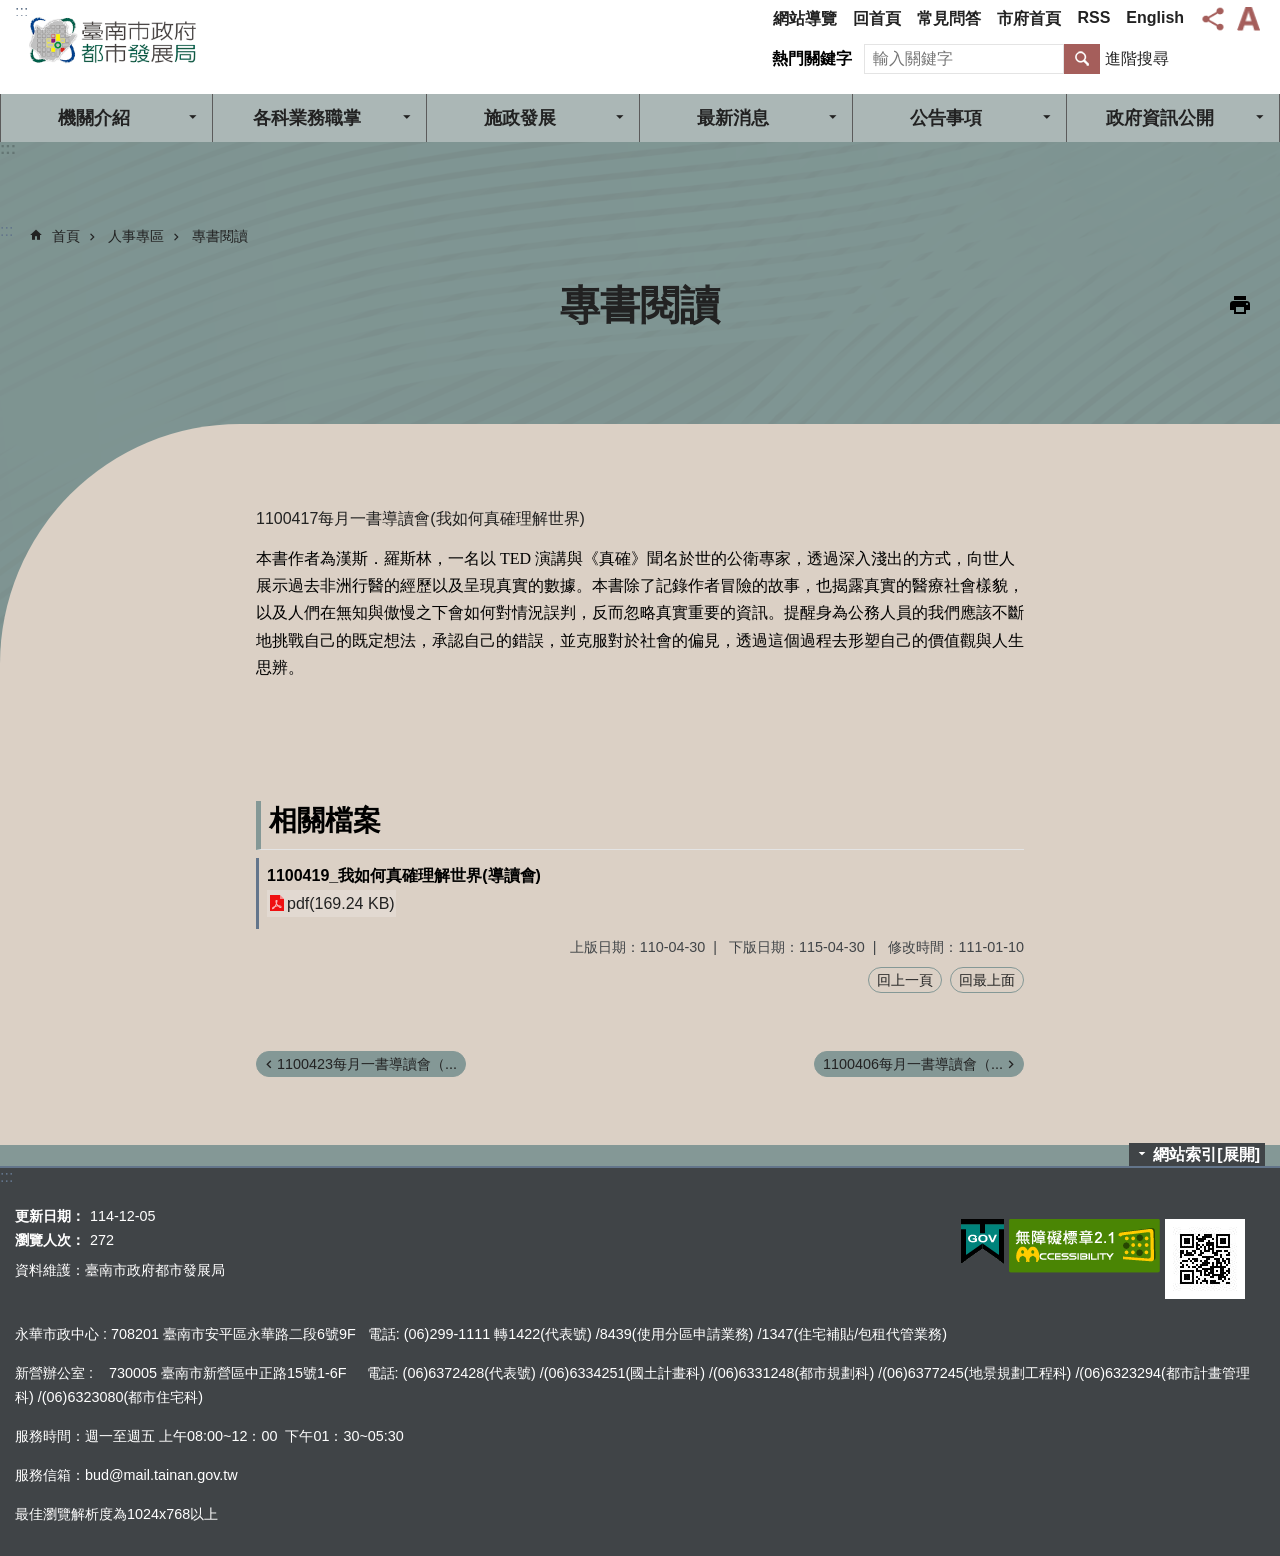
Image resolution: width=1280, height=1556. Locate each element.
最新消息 (733, 118)
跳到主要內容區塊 (10, 10)
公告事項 (946, 118)
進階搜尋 (1137, 58)
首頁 (66, 236)
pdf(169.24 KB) (341, 903)
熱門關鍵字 (812, 58)
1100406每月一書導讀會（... (913, 1064)
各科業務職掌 (307, 118)
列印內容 (1240, 305)
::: (21, 11)
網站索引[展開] (1206, 1154)
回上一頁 (905, 980)
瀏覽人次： (50, 1240)
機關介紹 (94, 118)
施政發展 (520, 118)
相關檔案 (325, 820)
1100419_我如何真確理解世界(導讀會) (404, 875)
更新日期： (50, 1216)
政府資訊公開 (1160, 118)
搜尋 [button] (1082, 59)
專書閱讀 (220, 236)
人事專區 (136, 236)
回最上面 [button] (987, 980)
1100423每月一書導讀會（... (367, 1064)
